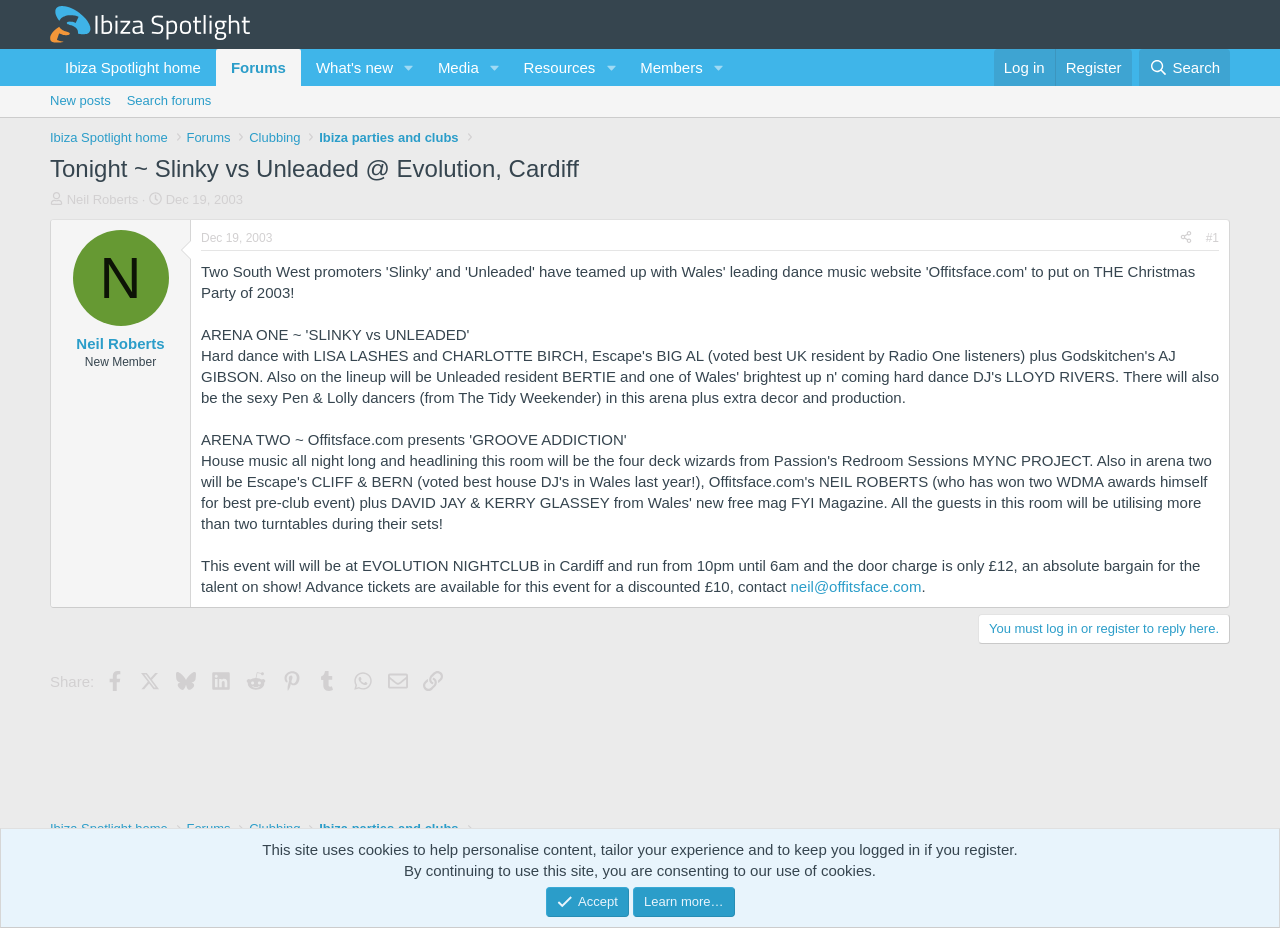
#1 (1212, 238)
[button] (409, 67)
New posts (80, 100)
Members (671, 67)
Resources (560, 67)
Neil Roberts (103, 199)
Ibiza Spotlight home (133, 67)
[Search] (1184, 67)
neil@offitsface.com (856, 586)
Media (458, 67)
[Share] (1186, 238)
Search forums (169, 100)
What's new (354, 67)
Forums (258, 67)
